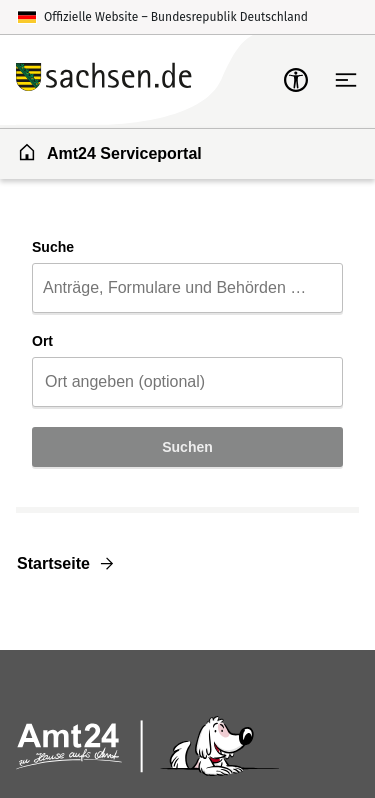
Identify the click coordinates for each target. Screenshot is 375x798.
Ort (42, 341)
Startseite (53, 563)
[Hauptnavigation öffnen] (346, 80)
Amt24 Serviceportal (109, 152)
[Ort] (187, 382)
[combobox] (187, 288)
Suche (53, 247)
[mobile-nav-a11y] (296, 80)
